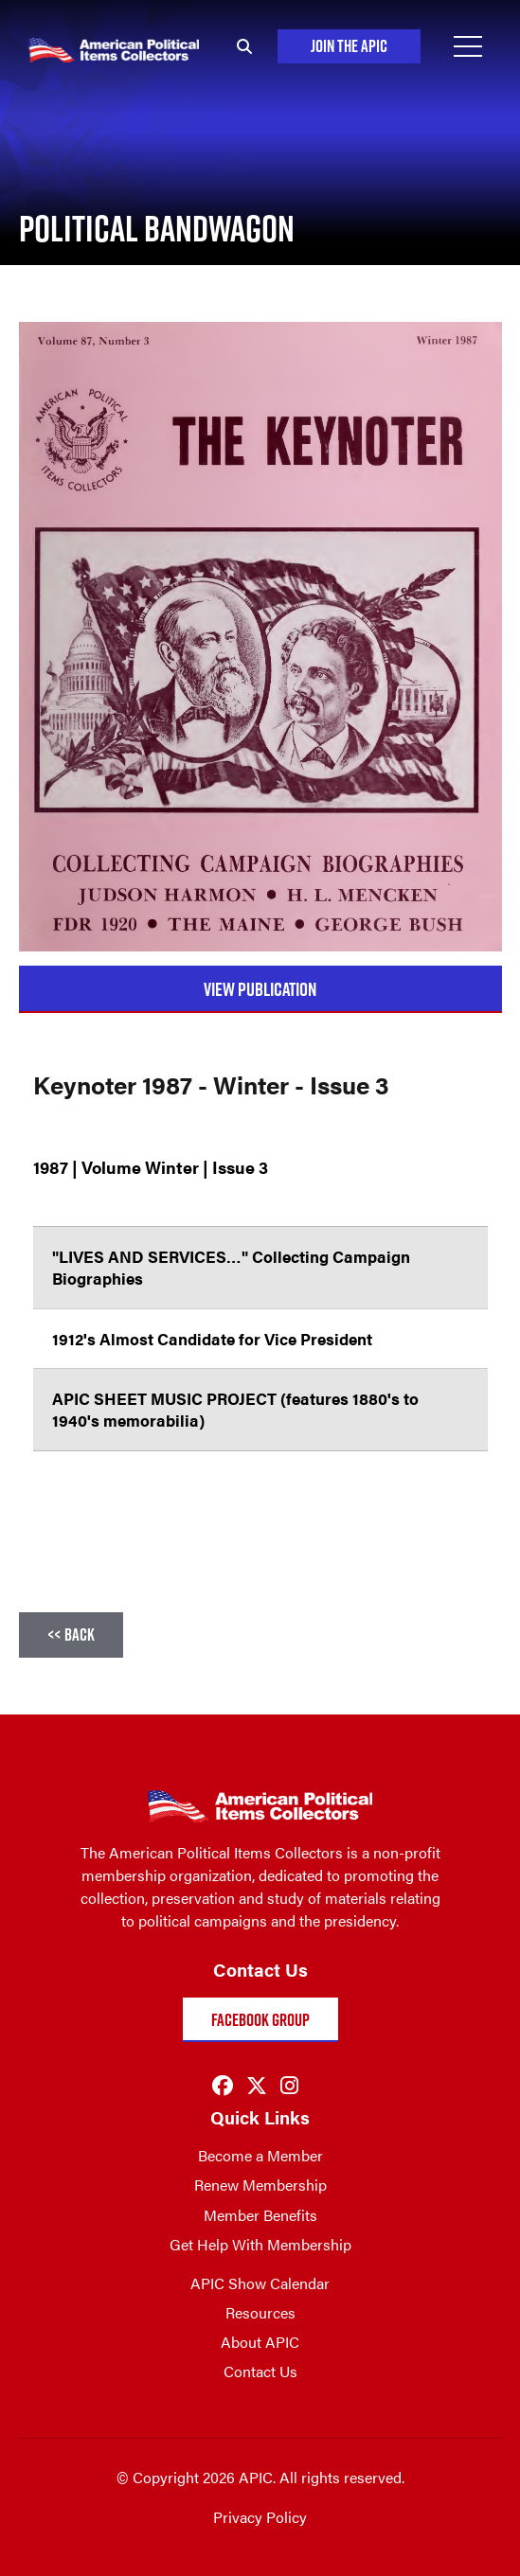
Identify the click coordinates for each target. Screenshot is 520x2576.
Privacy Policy (260, 2517)
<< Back (71, 1634)
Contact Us (260, 2371)
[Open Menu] (468, 46)
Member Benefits (260, 2215)
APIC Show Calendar (260, 2283)
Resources (260, 2312)
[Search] (241, 46)
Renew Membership (260, 2184)
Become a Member (260, 2155)
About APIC (260, 2342)
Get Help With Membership (260, 2244)
